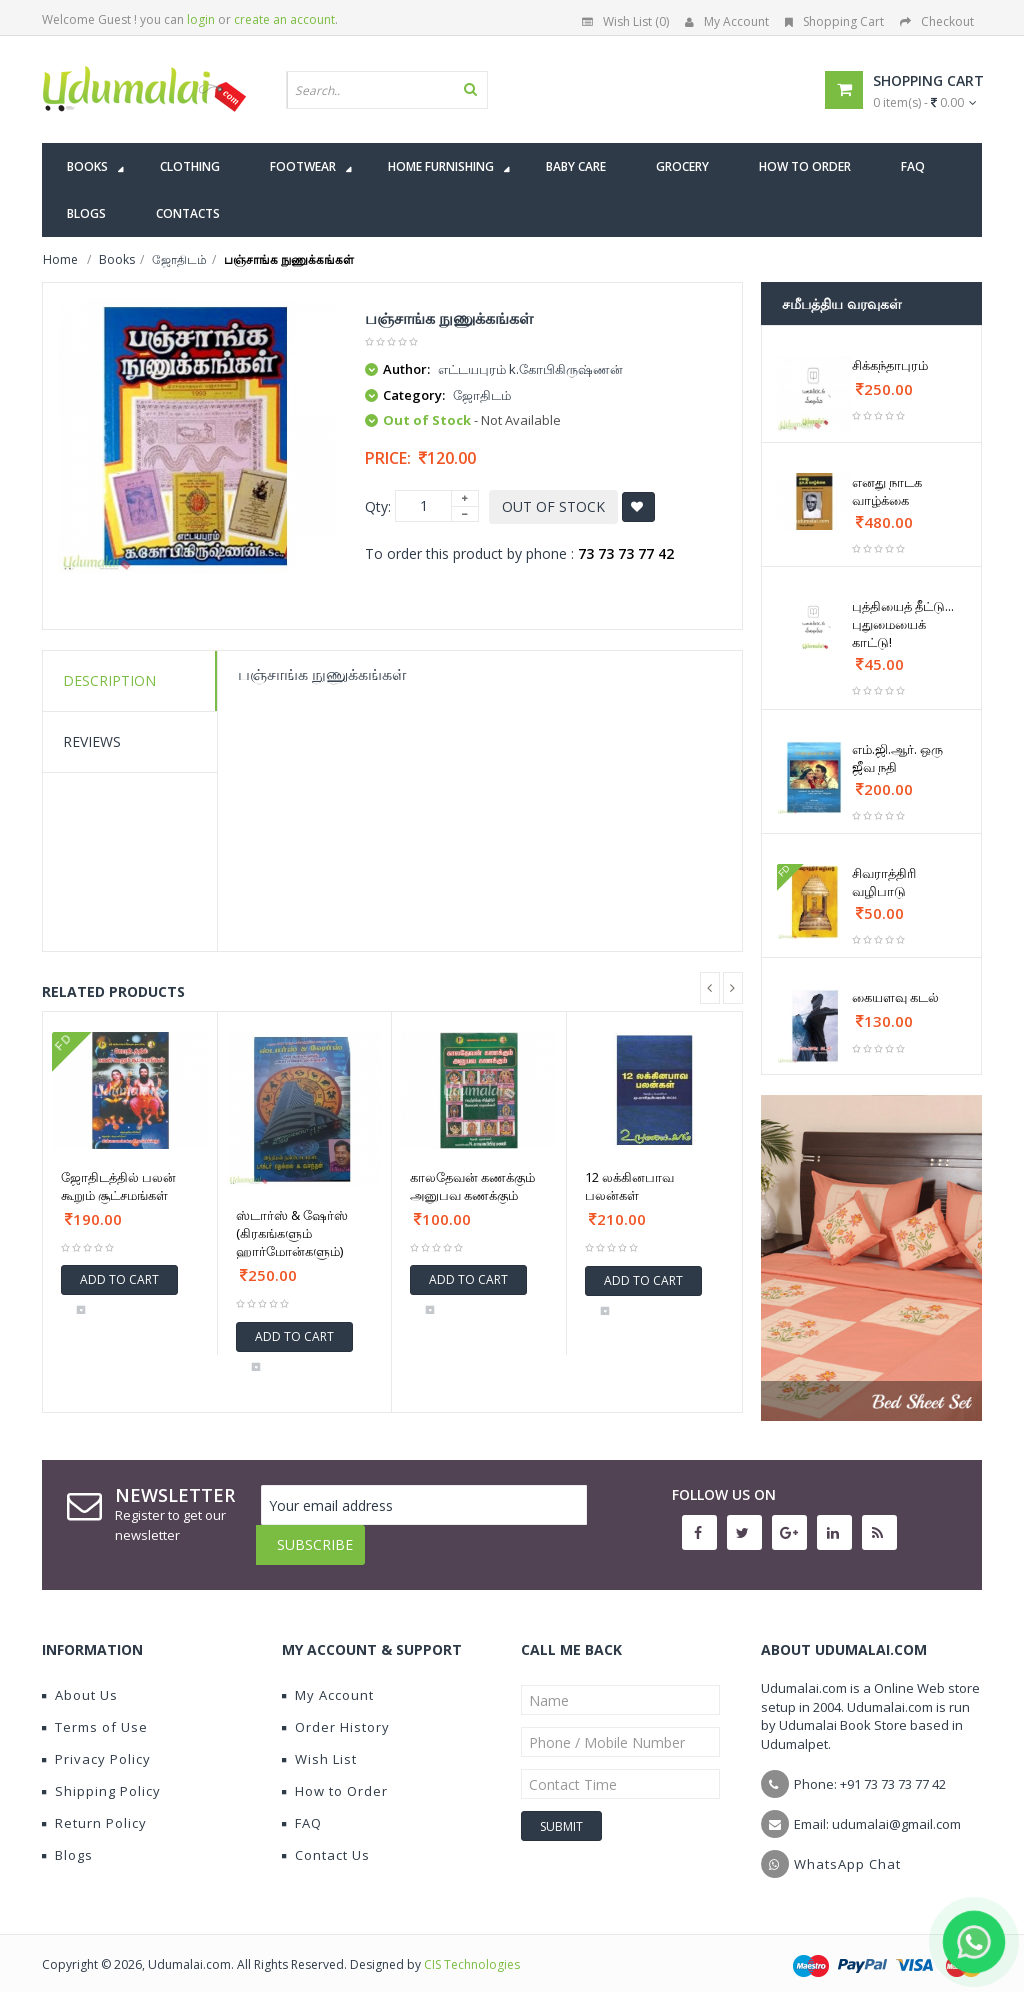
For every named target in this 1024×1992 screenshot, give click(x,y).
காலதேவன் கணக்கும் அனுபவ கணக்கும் (472, 1186)
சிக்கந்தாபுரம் (890, 365)
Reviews (92, 741)
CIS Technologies (472, 1949)
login (201, 19)
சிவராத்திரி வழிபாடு (884, 882)
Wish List (319, 1744)
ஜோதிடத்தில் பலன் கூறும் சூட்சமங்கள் (118, 1186)
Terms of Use (95, 1712)
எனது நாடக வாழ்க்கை (887, 491)
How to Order (335, 1776)
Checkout (937, 21)
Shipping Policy (101, 1776)
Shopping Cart (834, 21)
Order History (336, 1712)
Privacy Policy (96, 1744)
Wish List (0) (625, 21)
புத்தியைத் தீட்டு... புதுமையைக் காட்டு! (903, 624)
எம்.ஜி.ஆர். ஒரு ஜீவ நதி (897, 758)
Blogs (67, 1840)
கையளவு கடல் (895, 997)
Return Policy (94, 1808)
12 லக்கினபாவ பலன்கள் (629, 1186)
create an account (284, 19)
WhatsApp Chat (847, 1849)
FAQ (302, 1808)
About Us (80, 1680)
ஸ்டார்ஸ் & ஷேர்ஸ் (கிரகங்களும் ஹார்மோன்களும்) (292, 1233)
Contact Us (326, 1840)
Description (109, 680)
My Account (727, 21)
